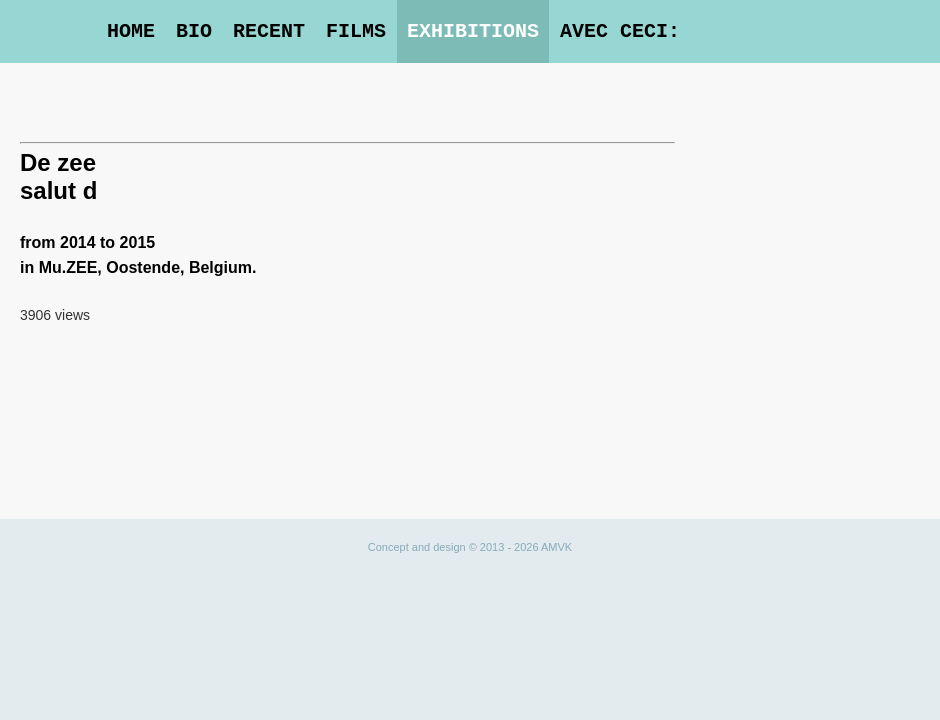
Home (131, 31)
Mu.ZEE (68, 267)
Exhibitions (473, 31)
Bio (194, 31)
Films (356, 31)
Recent (269, 31)
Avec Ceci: (620, 31)
